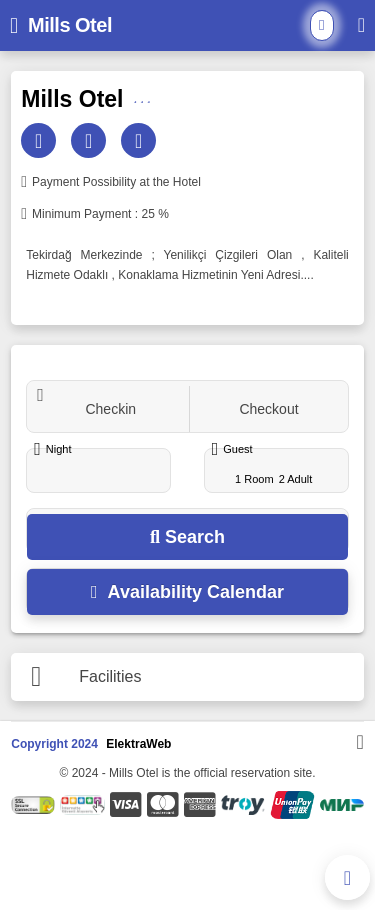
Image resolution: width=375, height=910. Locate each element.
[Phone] (91, 140)
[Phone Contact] (347, 877)
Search (187, 537)
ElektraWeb (138, 744)
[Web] (141, 140)
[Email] (41, 140)
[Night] (98, 471)
